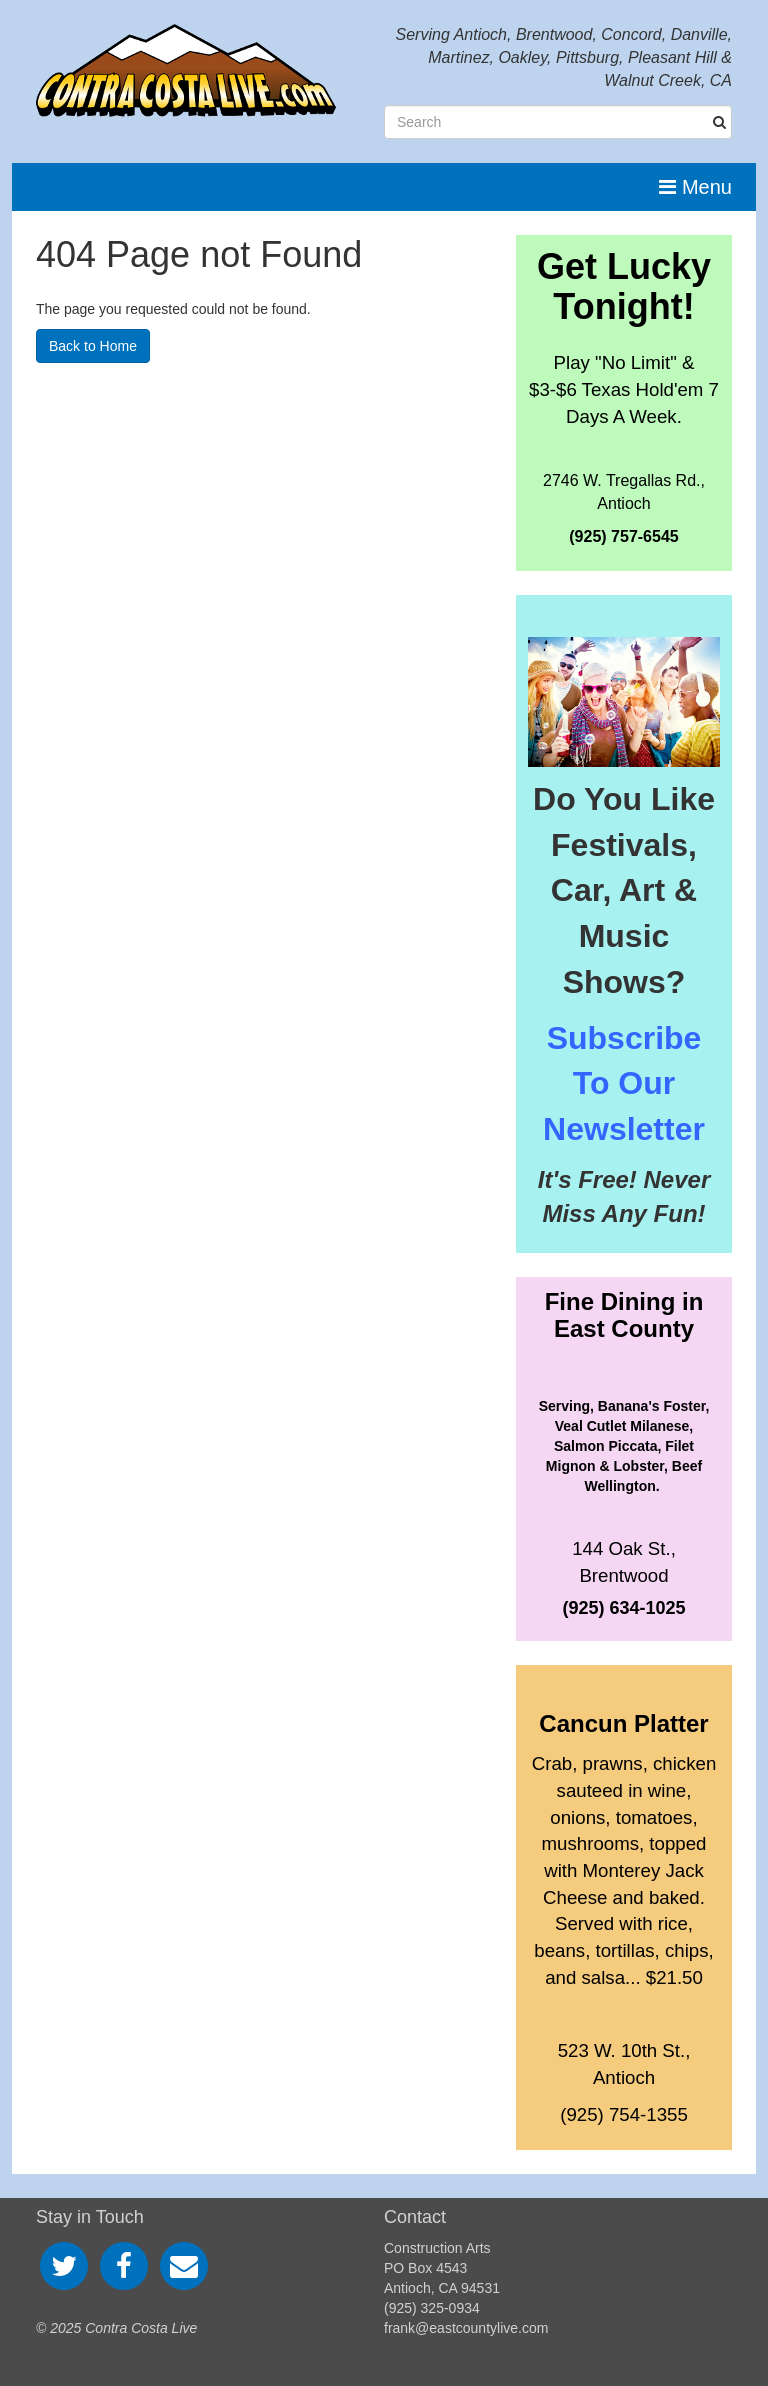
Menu (695, 187)
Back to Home (93, 346)
